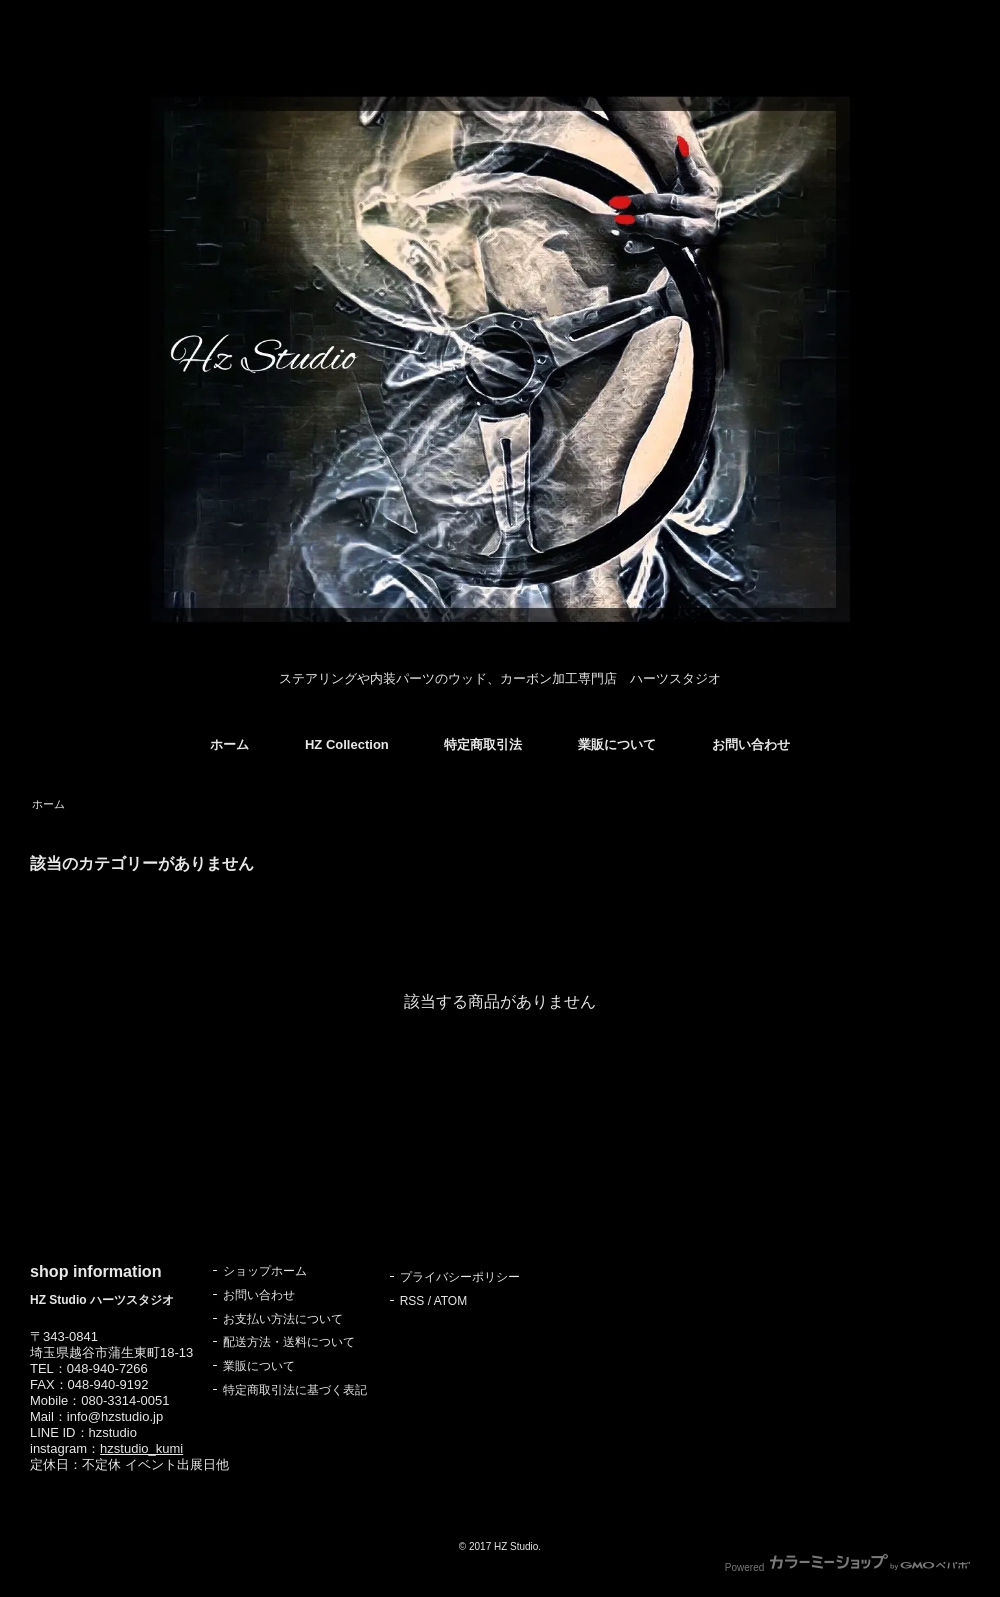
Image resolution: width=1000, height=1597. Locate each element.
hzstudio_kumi (141, 1448)
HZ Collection (347, 744)
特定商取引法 (483, 744)
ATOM (451, 1301)
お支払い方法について (283, 1319)
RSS (412, 1301)
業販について (617, 744)
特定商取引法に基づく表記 (295, 1390)
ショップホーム (265, 1271)
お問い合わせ (751, 744)
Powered (847, 1567)
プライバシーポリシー (460, 1277)
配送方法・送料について (289, 1342)
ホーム (229, 744)
